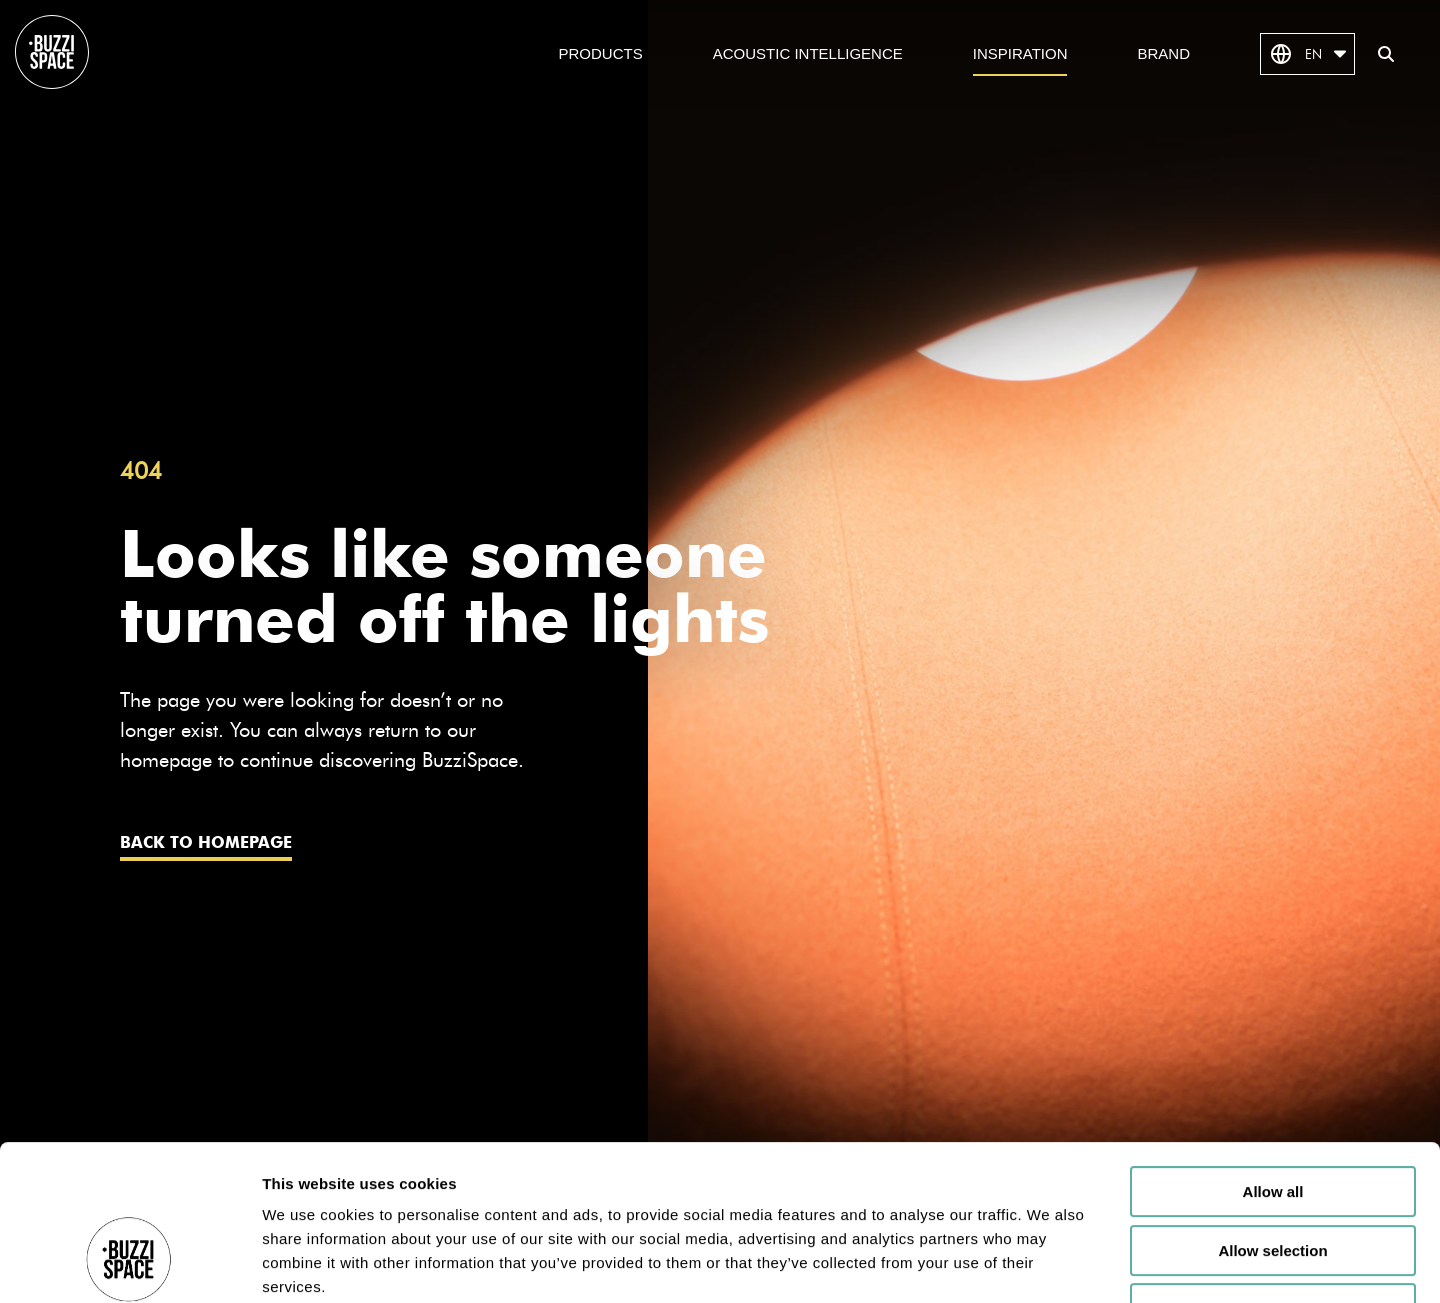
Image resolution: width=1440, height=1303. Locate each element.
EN (1307, 54)
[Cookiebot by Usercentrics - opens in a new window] (129, 1264)
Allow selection (1272, 1117)
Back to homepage (206, 842)
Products (601, 53)
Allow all (1273, 1058)
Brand (1163, 53)
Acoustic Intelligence (808, 53)
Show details (1049, 1263)
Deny (1273, 1175)
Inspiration (1020, 53)
